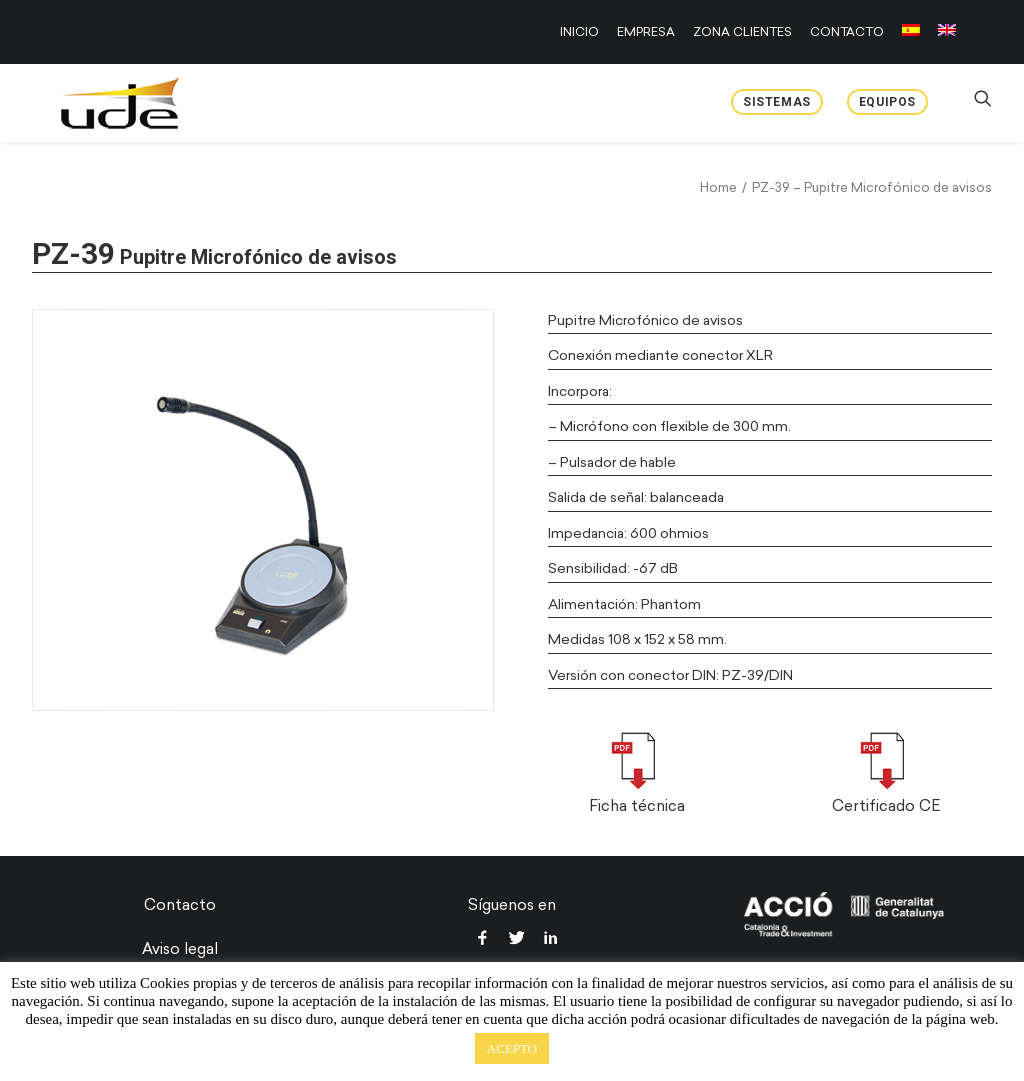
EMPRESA (646, 32)
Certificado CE (886, 806)
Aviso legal (180, 949)
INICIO (579, 32)
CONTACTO (847, 32)
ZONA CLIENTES (742, 32)
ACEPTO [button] (512, 1048)
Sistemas (777, 102)
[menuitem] (583, 32)
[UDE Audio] (95, 103)
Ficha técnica (637, 806)
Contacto (180, 905)
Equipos (887, 102)
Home (718, 187)
